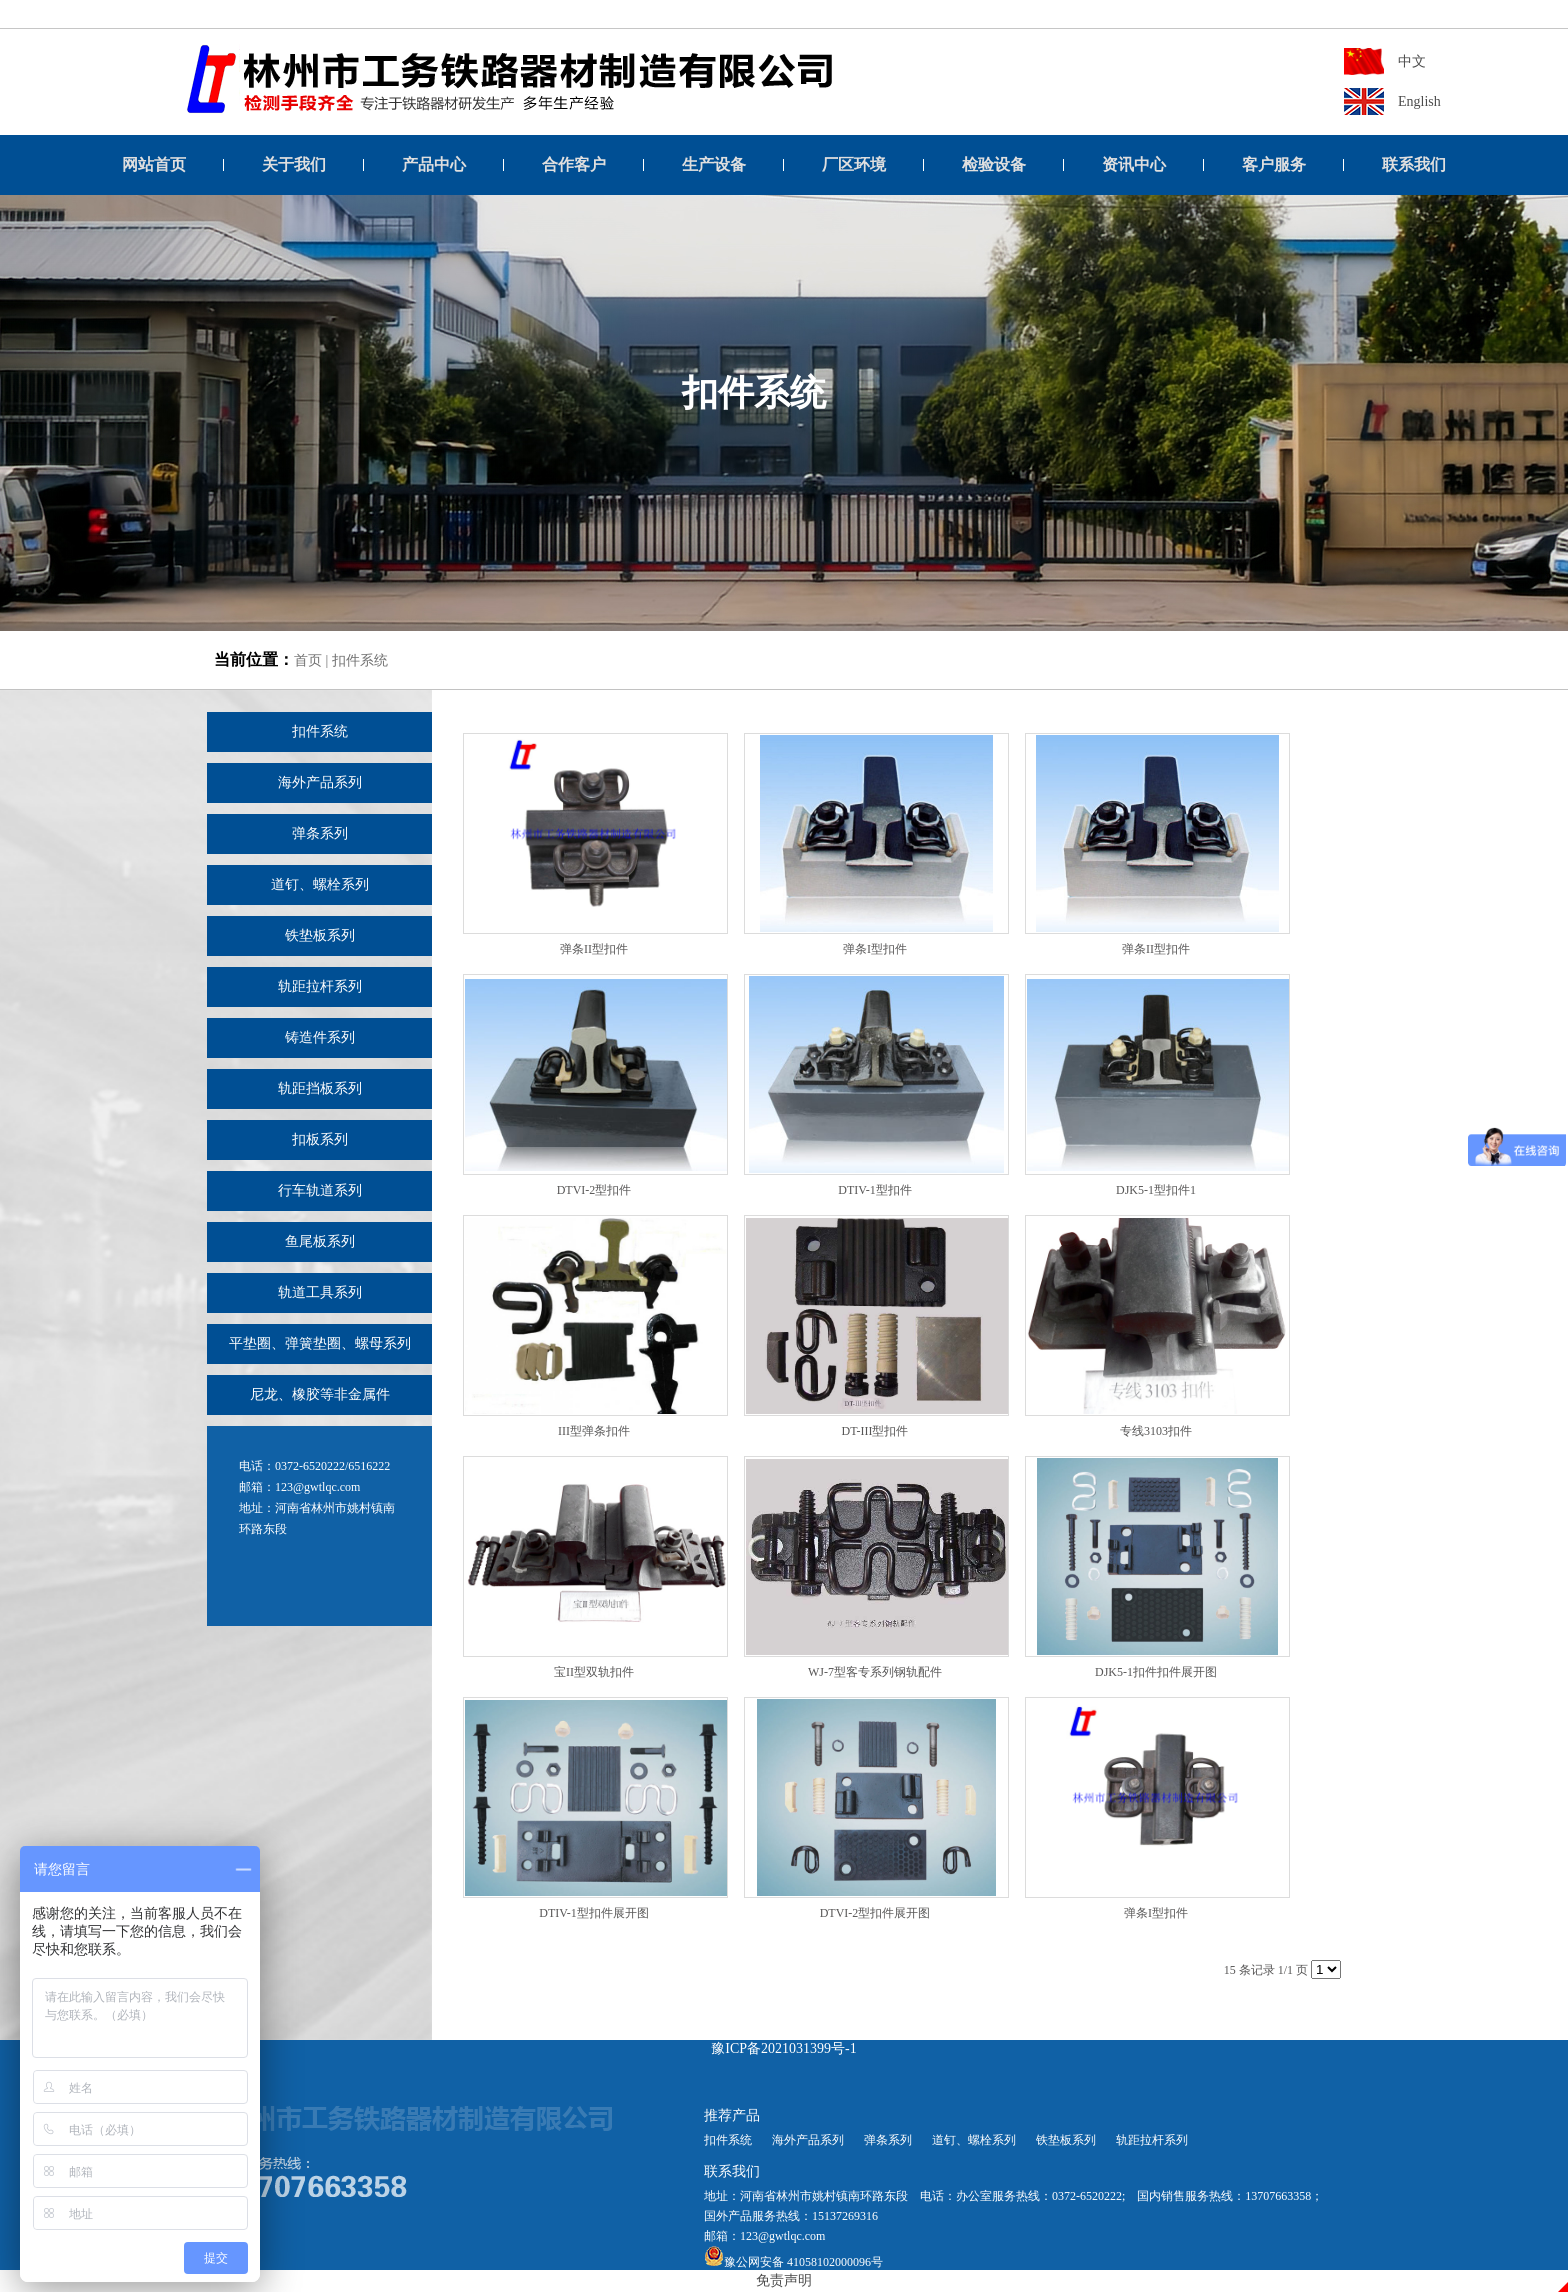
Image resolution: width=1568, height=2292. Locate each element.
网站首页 (154, 164)
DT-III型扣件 (875, 1431)
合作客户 (574, 164)
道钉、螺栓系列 (320, 884)
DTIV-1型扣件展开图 (594, 1913)
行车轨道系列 (320, 1190)
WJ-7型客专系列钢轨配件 (875, 1672)
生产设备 (714, 164)
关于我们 (294, 164)
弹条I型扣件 (875, 949)
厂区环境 (854, 164)
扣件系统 (360, 660)
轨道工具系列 (320, 1292)
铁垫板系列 (320, 935)
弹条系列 (320, 833)
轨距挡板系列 (320, 1088)
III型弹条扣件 (594, 1431)
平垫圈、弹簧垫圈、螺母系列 (320, 1343)
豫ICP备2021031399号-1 (783, 2048)
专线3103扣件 (1156, 1431)
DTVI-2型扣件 (594, 1190)
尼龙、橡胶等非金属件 (320, 1394)
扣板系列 (320, 1139)
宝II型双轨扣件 (594, 1672)
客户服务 (1274, 164)
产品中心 (434, 164)
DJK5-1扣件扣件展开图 (1156, 1672)
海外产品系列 (320, 782)
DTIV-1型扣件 (875, 1190)
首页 (308, 660)
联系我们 (1414, 164)
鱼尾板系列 (320, 1241)
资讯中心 (1134, 164)
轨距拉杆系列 (320, 986)
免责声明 (784, 2280)
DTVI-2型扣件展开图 (875, 1913)
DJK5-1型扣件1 (1156, 1190)
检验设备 (994, 164)
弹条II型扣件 (594, 949)
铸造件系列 (320, 1037)
